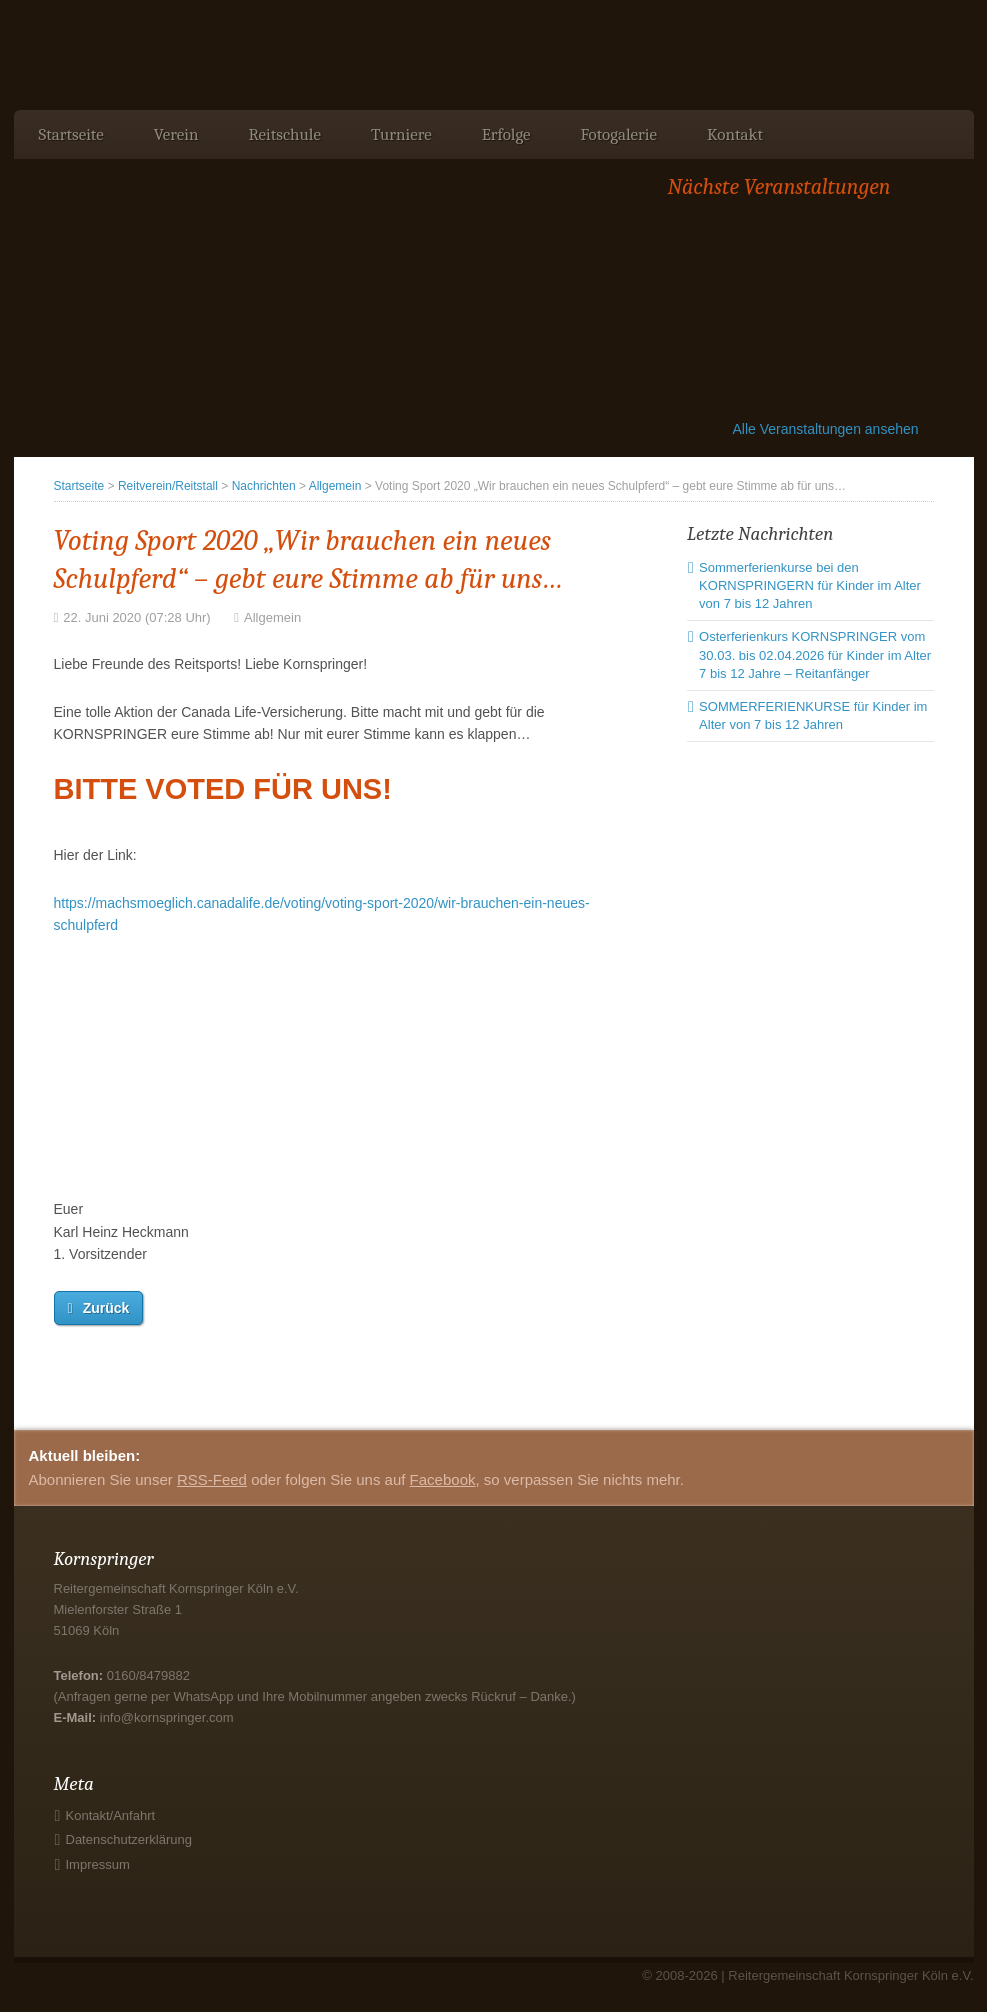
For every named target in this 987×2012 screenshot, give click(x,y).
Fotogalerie (619, 134)
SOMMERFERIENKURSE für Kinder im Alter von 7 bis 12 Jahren (813, 715)
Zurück (106, 1308)
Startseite (71, 134)
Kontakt (735, 134)
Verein (176, 134)
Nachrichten (264, 486)
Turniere (401, 134)
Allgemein (335, 486)
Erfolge (506, 134)
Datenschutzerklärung (129, 1839)
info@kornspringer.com (167, 1717)
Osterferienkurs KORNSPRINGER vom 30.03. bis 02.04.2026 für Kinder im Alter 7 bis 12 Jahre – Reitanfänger (815, 654)
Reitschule (284, 134)
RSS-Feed (212, 1479)
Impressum (98, 1864)
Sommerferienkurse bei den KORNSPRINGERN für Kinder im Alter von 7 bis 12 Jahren (810, 585)
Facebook (443, 1479)
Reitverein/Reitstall (168, 486)
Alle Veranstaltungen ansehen (826, 429)
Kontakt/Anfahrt (111, 1815)
